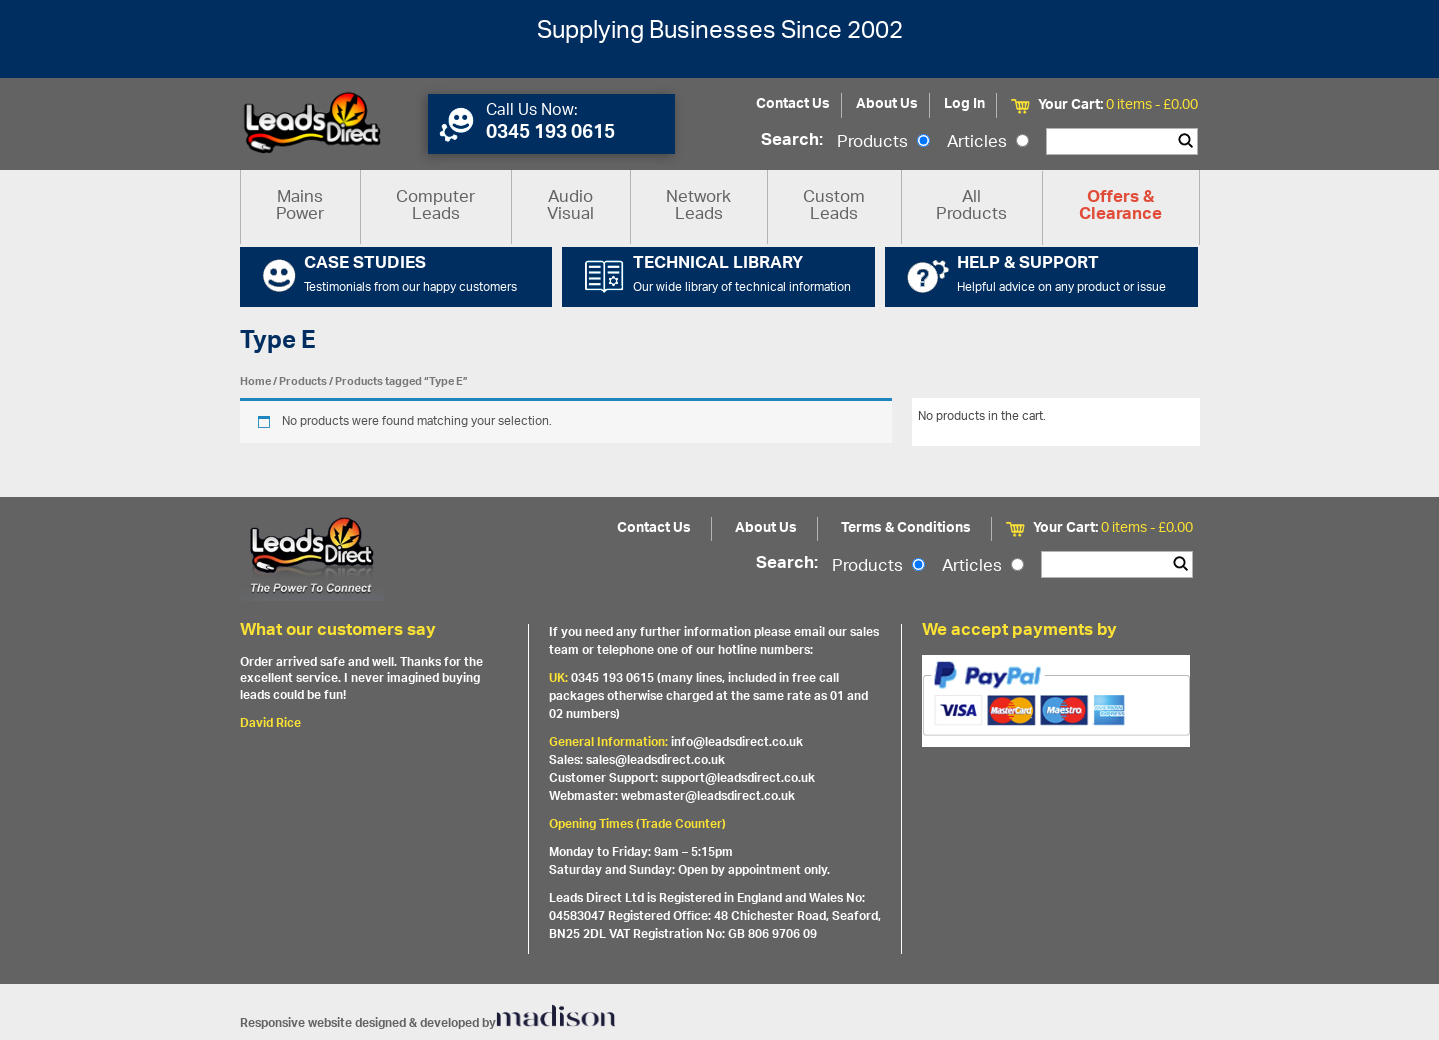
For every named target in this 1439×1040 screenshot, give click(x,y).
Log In (964, 104)
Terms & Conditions (906, 528)
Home (255, 381)
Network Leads (698, 206)
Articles (988, 143)
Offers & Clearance (1120, 207)
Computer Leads (435, 206)
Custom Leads (834, 206)
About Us (887, 104)
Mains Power (300, 206)
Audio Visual (570, 206)
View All (1163, 420)
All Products (971, 206)
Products (883, 143)
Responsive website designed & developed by (428, 1023)
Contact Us (793, 104)
